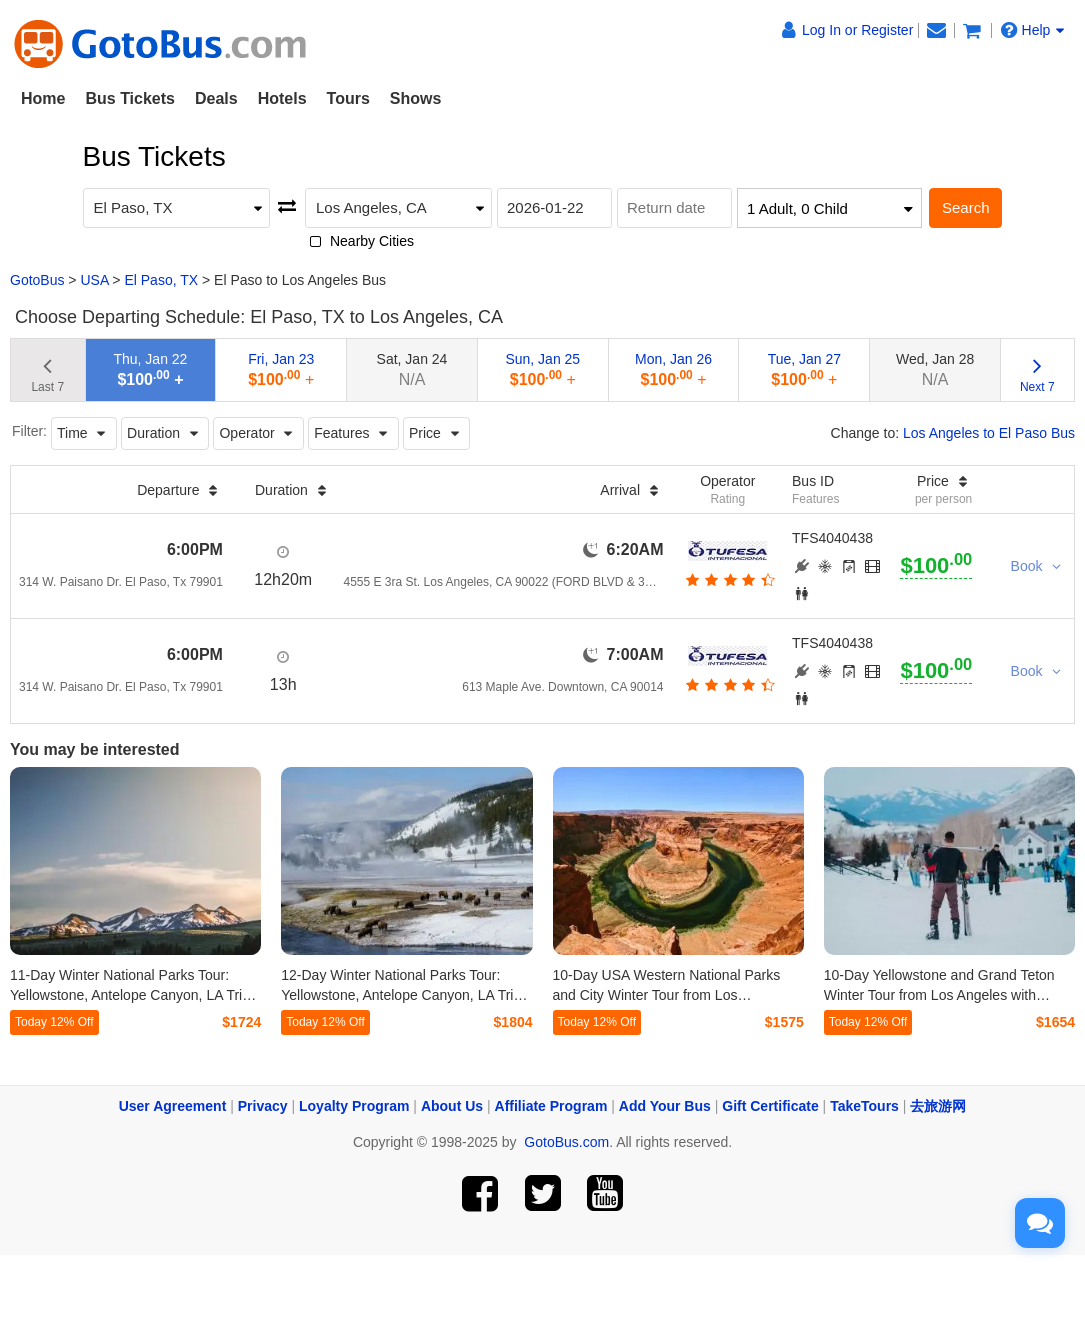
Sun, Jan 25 (542, 369)
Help (1033, 30)
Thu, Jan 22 (150, 369)
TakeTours (864, 1106)
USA (94, 280)
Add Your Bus (665, 1106)
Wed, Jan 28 (935, 369)
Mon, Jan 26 (673, 369)
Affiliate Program (551, 1106)
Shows (416, 98)
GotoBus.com (566, 1142)
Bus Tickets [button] (130, 98)
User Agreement (173, 1106)
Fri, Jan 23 (281, 369)
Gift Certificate (770, 1106)
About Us (452, 1106)
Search (966, 207)
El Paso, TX (161, 280)
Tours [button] (348, 98)
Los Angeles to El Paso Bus (989, 433)
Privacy (263, 1106)
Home (43, 98)
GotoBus (37, 280)
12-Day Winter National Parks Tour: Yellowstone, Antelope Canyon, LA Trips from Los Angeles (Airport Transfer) (404, 995)
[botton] (727, 580)
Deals (216, 98)
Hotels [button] (282, 98)
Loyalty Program (354, 1106)
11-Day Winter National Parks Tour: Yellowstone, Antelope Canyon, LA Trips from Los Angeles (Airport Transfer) (133, 995)
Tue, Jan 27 (804, 369)
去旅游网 (938, 1106)
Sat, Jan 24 (412, 369)
